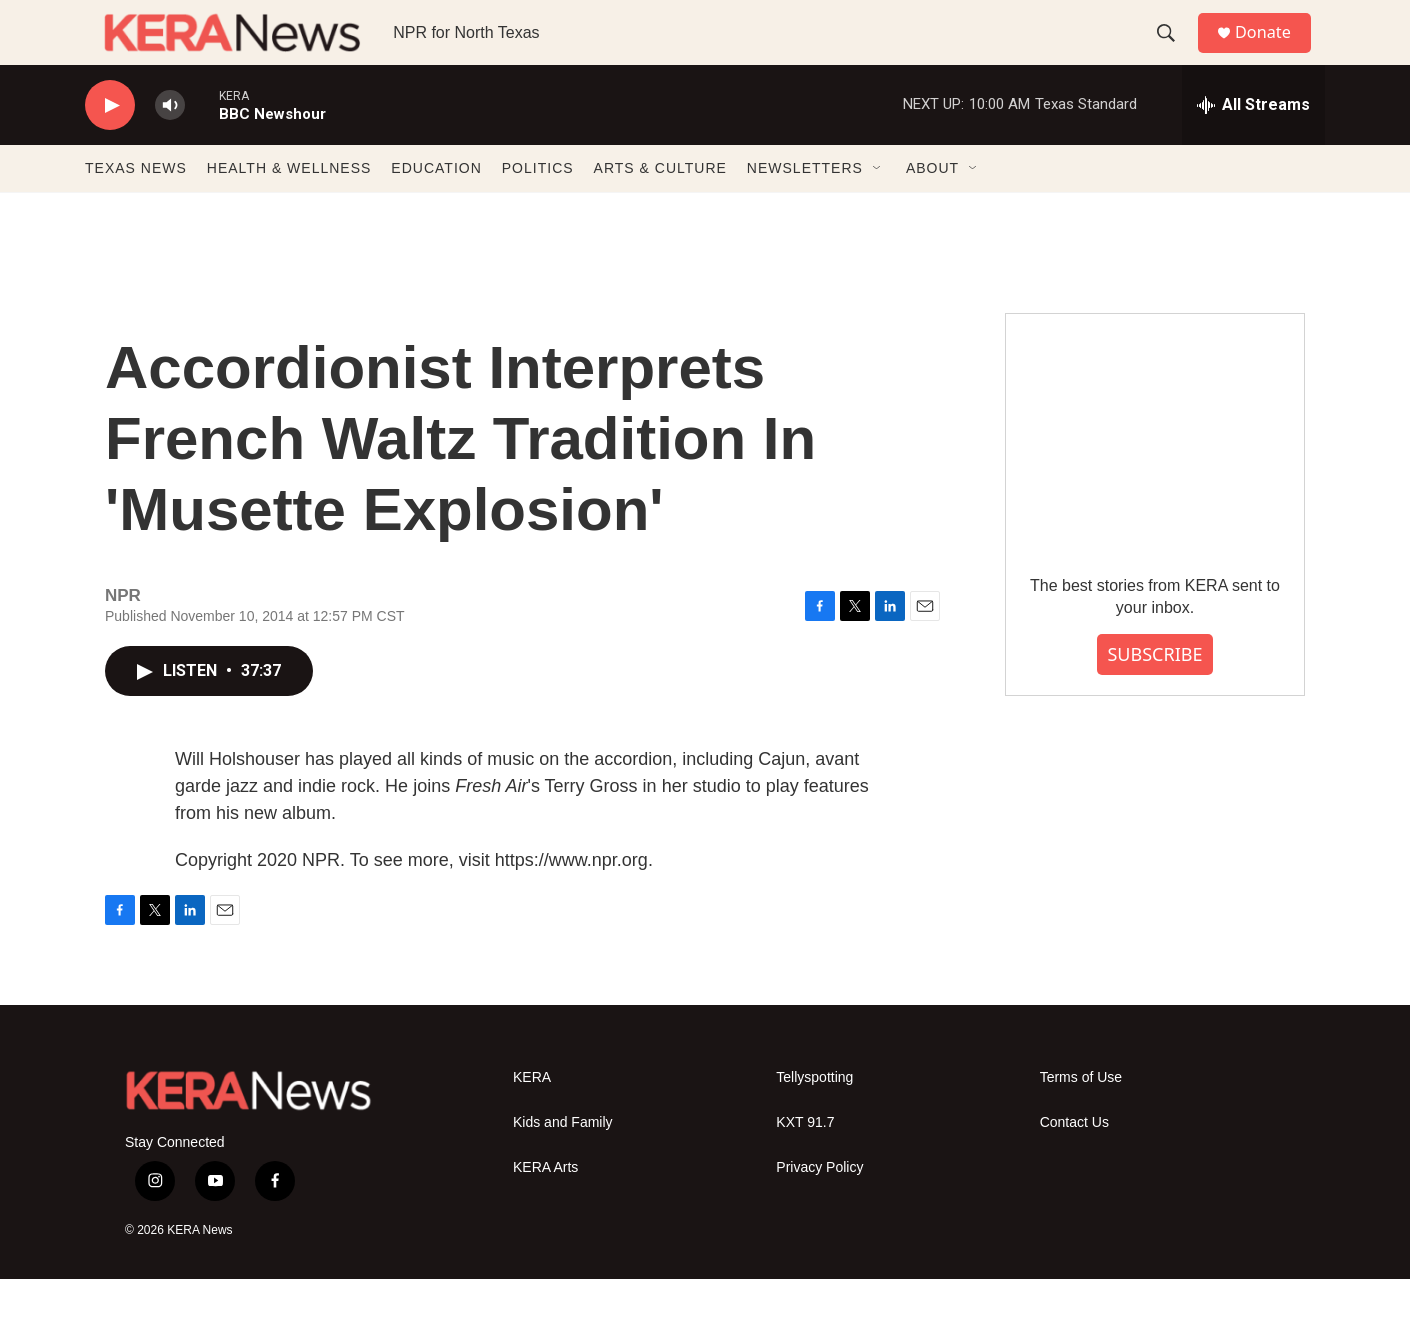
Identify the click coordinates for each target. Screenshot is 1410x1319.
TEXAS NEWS (136, 208)
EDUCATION (436, 208)
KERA (532, 1117)
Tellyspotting (814, 1117)
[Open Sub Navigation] (878, 208)
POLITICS (538, 208)
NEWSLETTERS (805, 208)
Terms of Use (1081, 1117)
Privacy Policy (819, 1207)
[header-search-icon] (1174, 53)
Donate (1274, 52)
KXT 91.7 (805, 1162)
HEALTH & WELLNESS (289, 208)
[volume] (170, 145)
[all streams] (1253, 145)
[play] (110, 145)
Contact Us (1074, 1162)
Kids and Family (563, 1162)
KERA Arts (545, 1207)
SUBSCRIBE (1154, 694)
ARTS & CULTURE (660, 208)
